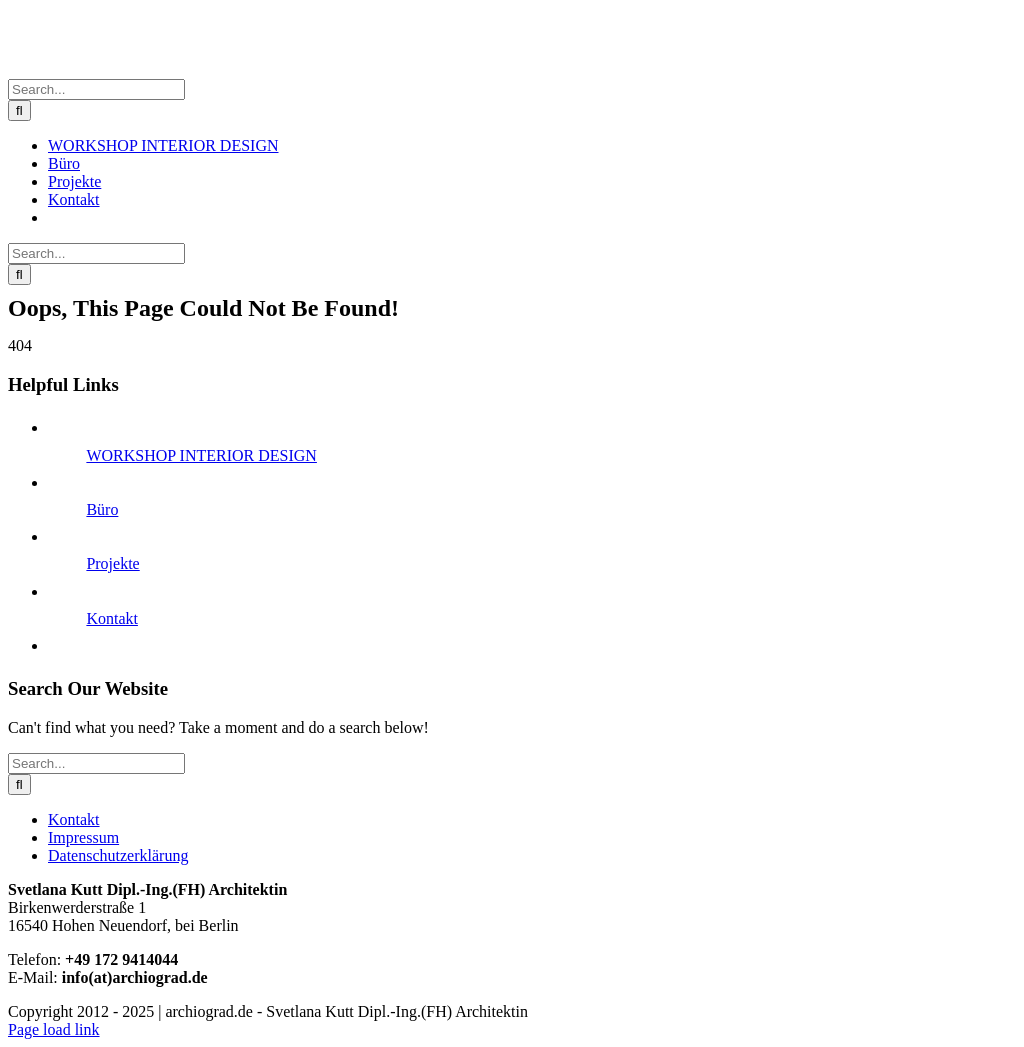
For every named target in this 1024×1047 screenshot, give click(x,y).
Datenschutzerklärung (118, 855)
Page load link (54, 1029)
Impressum (83, 837)
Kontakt (112, 618)
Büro (102, 509)
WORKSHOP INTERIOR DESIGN (201, 455)
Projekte (112, 563)
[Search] (19, 110)
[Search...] (96, 89)
